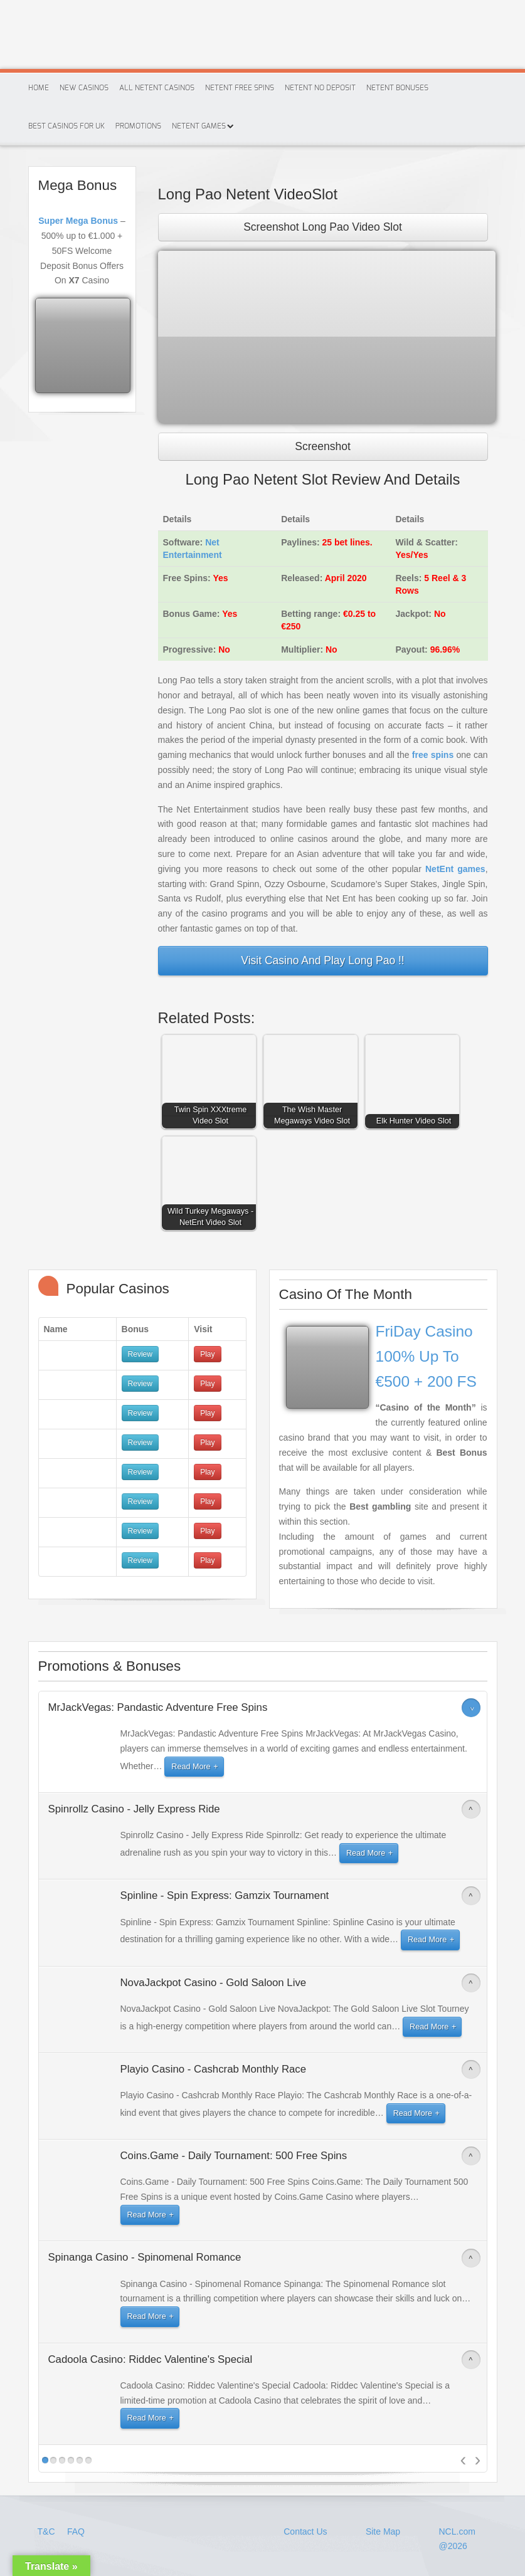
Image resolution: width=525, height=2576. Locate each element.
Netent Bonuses (397, 88)
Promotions (138, 126)
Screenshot (323, 446)
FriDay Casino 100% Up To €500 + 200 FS (426, 1356)
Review (140, 1354)
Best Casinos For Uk (66, 126)
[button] (212, 1075)
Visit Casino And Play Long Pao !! (322, 960)
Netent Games (199, 126)
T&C (48, 2531)
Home (38, 88)
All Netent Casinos (156, 88)
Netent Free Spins (239, 88)
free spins (432, 755)
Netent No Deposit (320, 88)
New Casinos (84, 88)
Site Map (383, 2531)
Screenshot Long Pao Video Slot (322, 227)
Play (207, 1354)
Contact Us (305, 2531)
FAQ (76, 2531)
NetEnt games (455, 869)
